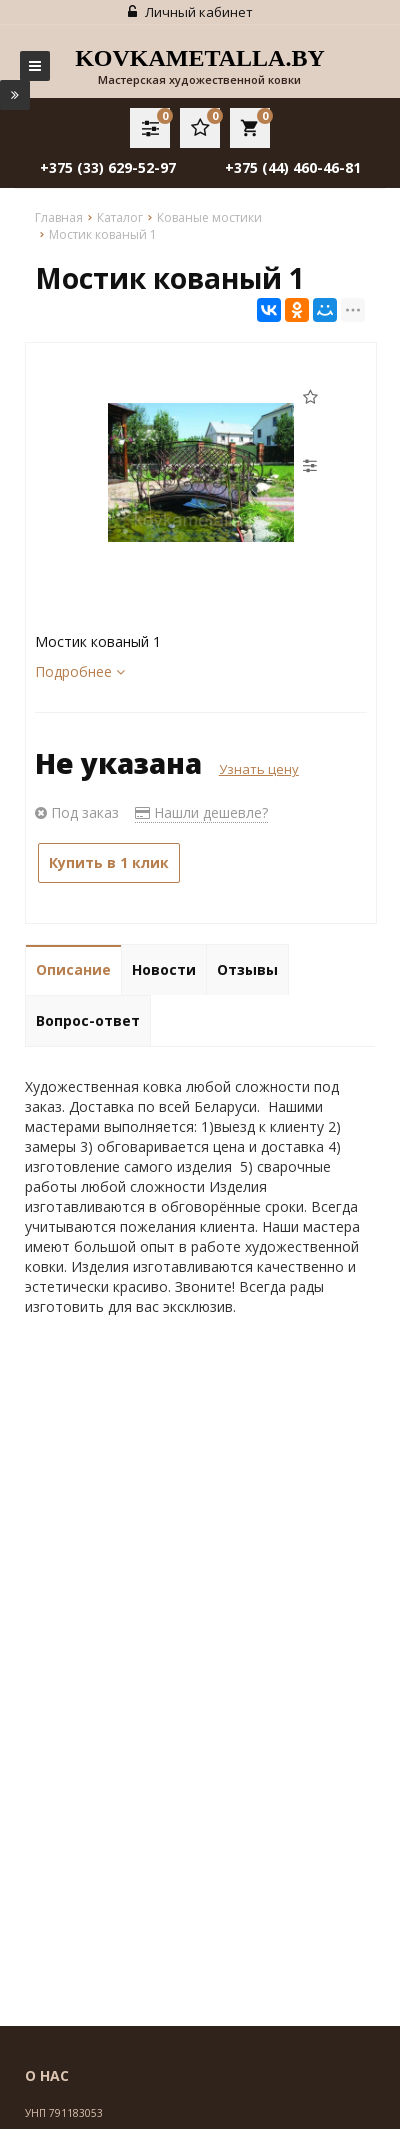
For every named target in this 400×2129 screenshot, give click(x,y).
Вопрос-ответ (88, 1020)
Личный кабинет (190, 12)
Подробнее (80, 671)
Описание (73, 969)
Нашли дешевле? (201, 812)
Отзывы (247, 969)
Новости (164, 969)
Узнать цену (259, 769)
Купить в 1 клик (109, 862)
